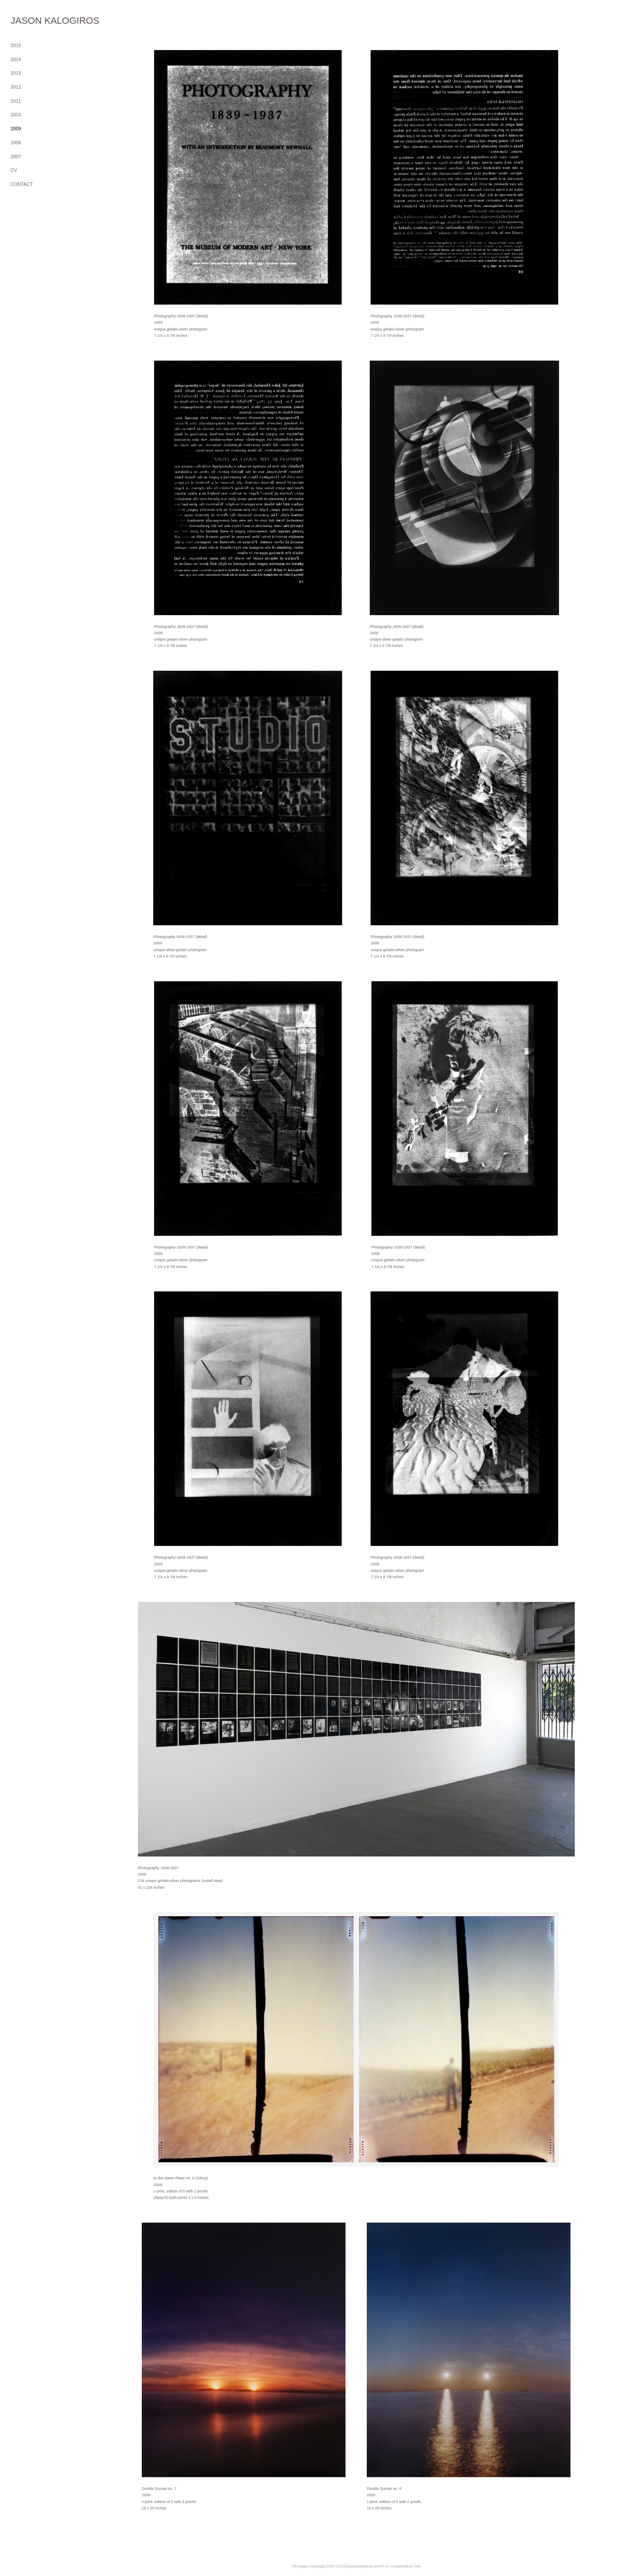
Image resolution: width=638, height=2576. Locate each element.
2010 (16, 114)
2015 (16, 45)
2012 (16, 87)
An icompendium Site (403, 2566)
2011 (16, 101)
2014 (16, 59)
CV (14, 170)
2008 (16, 142)
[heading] (32, 21)
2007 (16, 156)
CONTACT (22, 184)
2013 (16, 73)
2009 (16, 128)
